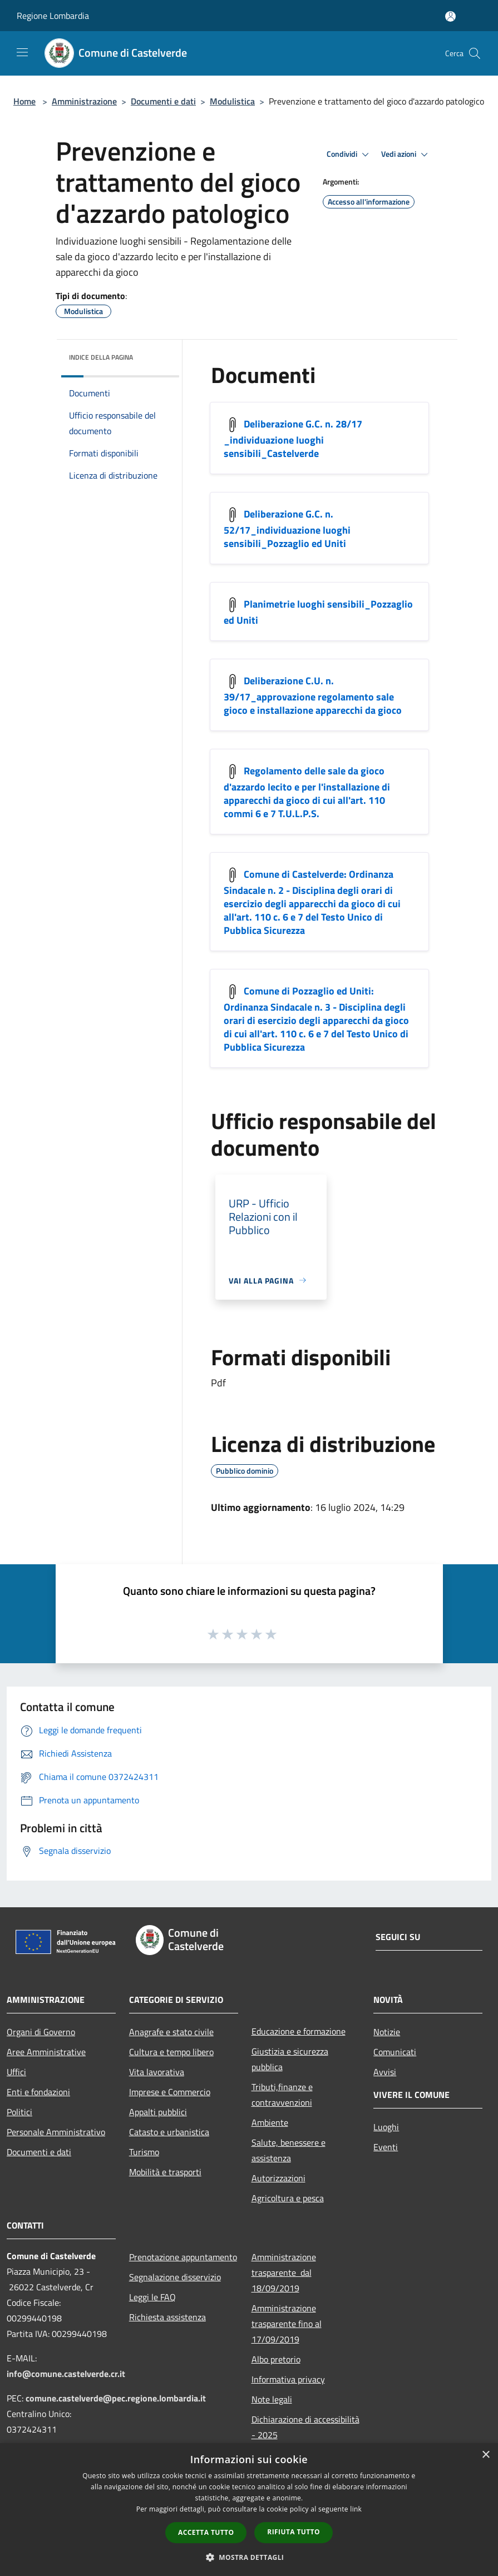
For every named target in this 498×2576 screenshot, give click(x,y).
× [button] (485, 2455)
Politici (19, 2112)
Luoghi (386, 2127)
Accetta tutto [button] (206, 2532)
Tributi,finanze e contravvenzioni (282, 2094)
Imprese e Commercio (169, 2091)
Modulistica (232, 101)
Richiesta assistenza (167, 2317)
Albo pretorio (276, 2359)
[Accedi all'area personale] (450, 16)
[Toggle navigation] (22, 52)
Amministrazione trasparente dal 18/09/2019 (284, 2272)
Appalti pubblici (158, 2112)
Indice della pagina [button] (101, 357)
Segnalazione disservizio (175, 2277)
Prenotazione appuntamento (183, 2257)
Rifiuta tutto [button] (293, 2532)
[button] (249, 2557)
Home (24, 101)
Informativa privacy (288, 2379)
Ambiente (270, 2122)
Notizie (386, 2031)
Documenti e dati (163, 101)
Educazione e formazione (299, 2031)
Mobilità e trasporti (165, 2172)
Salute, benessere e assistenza (289, 2150)
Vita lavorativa (156, 2071)
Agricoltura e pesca (288, 2198)
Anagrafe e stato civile (171, 2031)
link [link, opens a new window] (356, 2509)
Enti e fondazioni (38, 2091)
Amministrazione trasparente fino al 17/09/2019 (287, 2323)
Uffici (16, 2071)
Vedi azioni (406, 154)
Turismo (144, 2152)
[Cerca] (474, 53)
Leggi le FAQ (152, 2297)
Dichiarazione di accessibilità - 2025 (305, 2427)
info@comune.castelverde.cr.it (66, 2373)
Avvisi (384, 2071)
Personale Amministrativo (56, 2132)
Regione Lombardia (53, 15)
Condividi (349, 154)
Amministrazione (84, 101)
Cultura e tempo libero (171, 2051)
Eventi (385, 2147)
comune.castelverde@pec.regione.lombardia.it (116, 2398)
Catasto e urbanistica (169, 2132)
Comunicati (394, 2051)
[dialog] (249, 2509)
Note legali (272, 2399)
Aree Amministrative (46, 2051)
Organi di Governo (41, 2031)
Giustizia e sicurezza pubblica (290, 2059)
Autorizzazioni (278, 2178)
